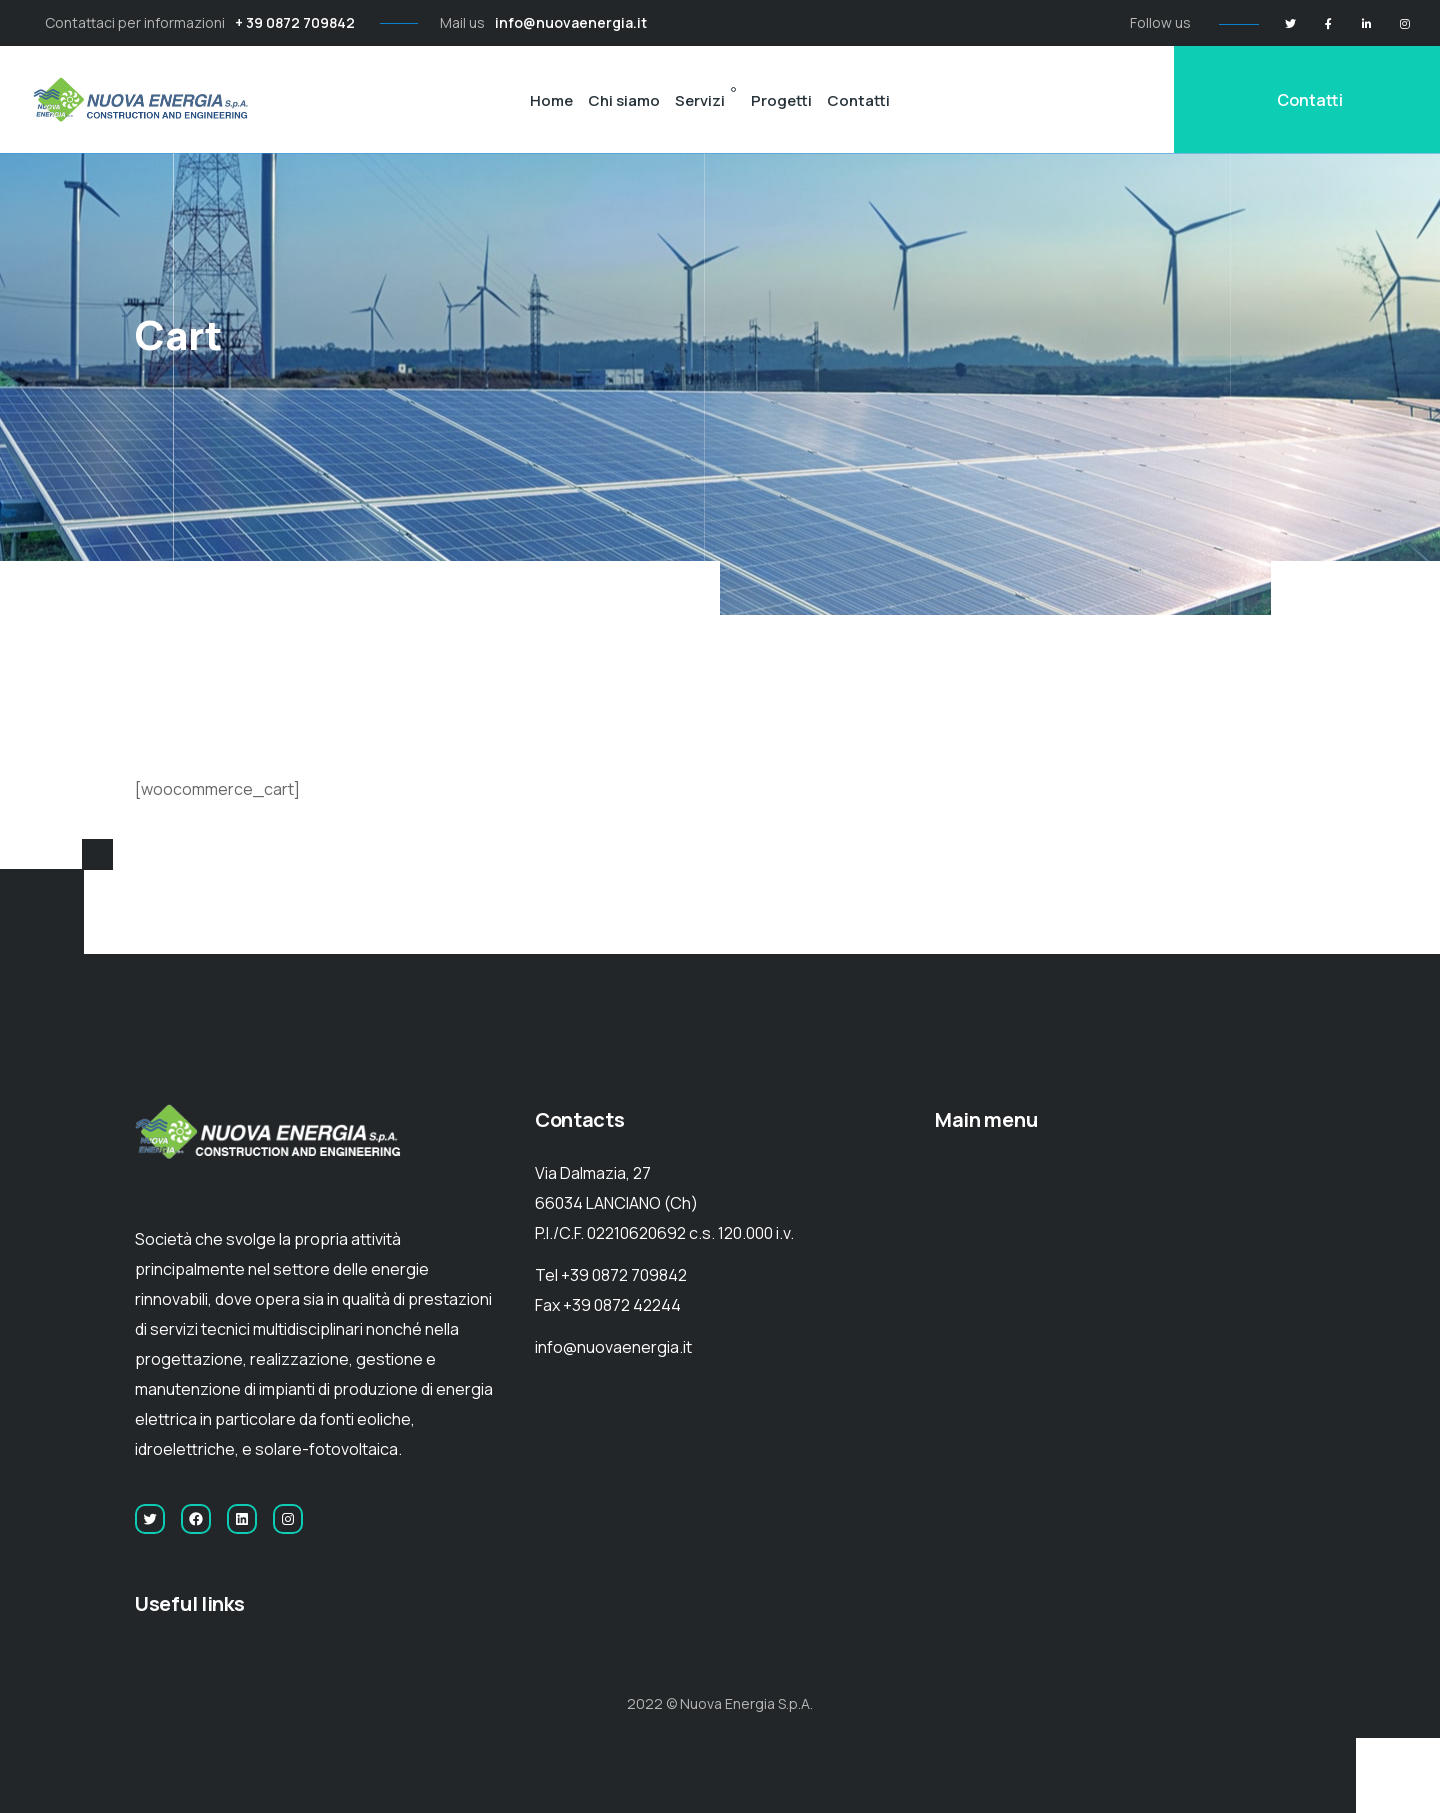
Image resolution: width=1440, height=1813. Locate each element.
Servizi (700, 100)
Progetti (781, 100)
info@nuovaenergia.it (571, 22)
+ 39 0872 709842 (295, 22)
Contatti (858, 100)
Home (551, 100)
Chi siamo (624, 100)
